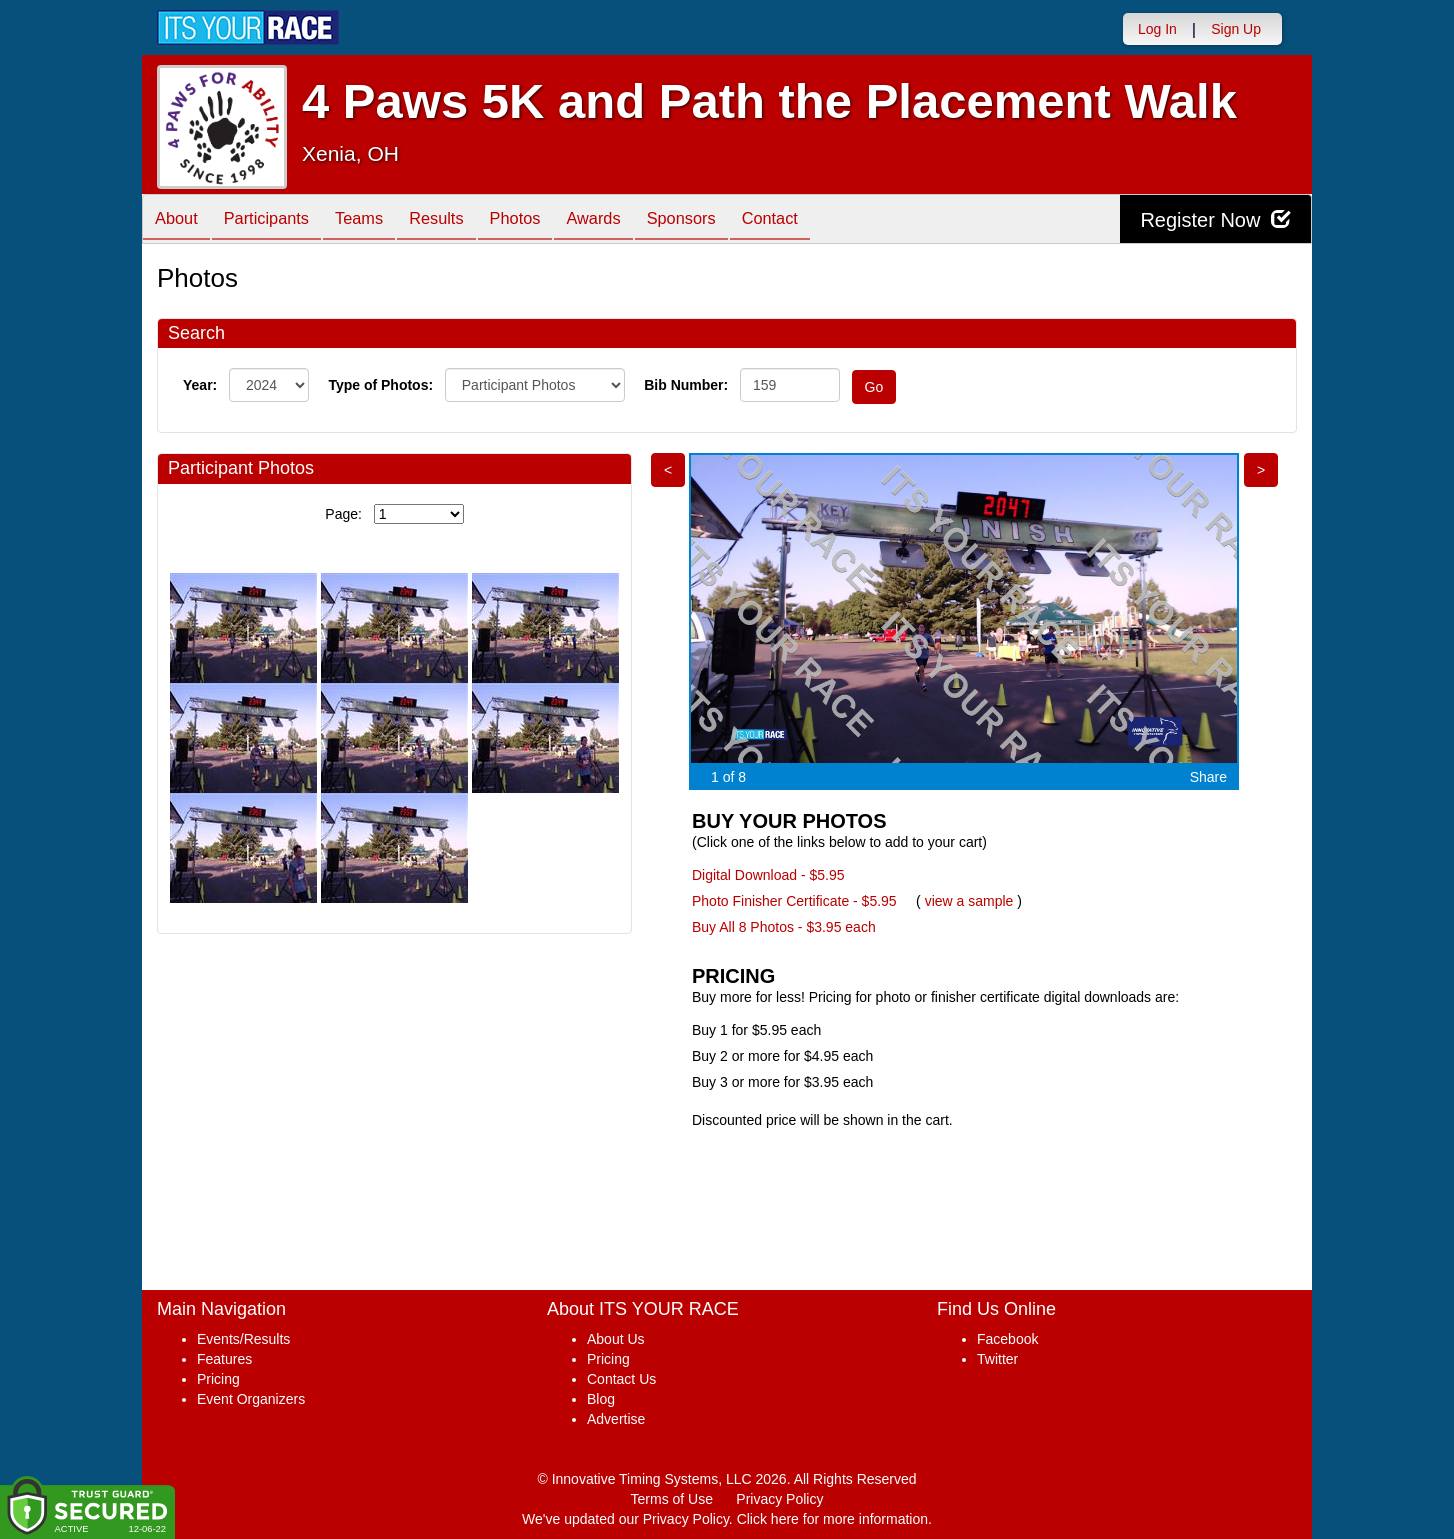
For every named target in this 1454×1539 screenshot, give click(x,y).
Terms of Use (672, 1499)
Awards (635, 220)
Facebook (1007, 1339)
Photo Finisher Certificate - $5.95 (794, 901)
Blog (601, 1399)
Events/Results (243, 1339)
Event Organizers (251, 1399)
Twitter (997, 1359)
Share (1208, 777)
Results (463, 220)
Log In (1157, 29)
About (180, 220)
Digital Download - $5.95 (768, 875)
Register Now (1215, 219)
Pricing (218, 1379)
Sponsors (730, 220)
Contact (827, 220)
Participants (278, 220)
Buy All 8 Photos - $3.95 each (784, 927)
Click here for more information (832, 1519)
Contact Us (621, 1379)
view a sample (969, 901)
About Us (616, 1339)
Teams (378, 220)
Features (224, 1359)
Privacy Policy (779, 1499)
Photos (549, 220)
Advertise (616, 1419)
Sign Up (1236, 29)
